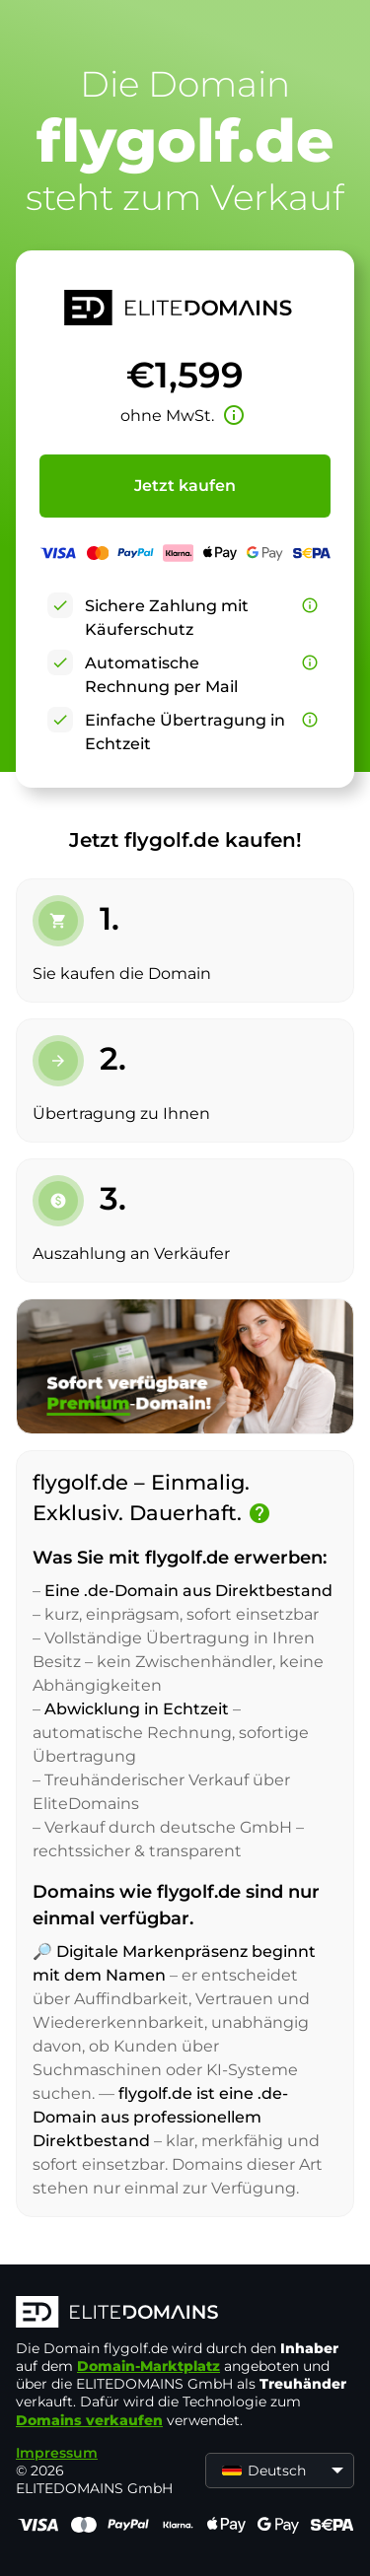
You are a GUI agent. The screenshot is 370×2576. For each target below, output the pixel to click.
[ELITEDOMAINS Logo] (185, 2314)
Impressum (57, 2453)
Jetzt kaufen (185, 485)
